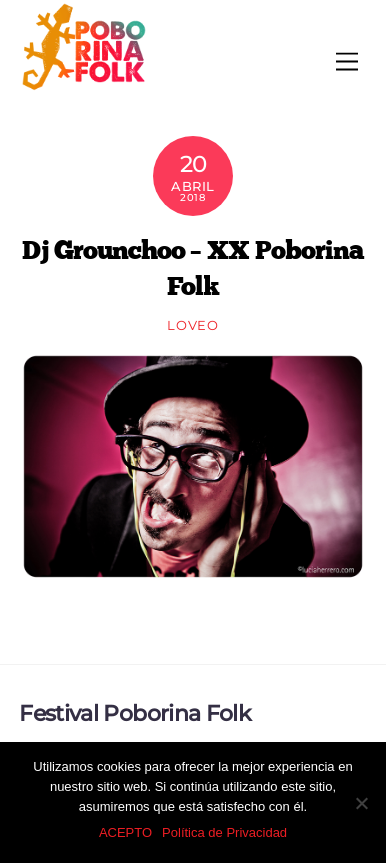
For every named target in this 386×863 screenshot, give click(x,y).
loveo (192, 325)
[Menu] (347, 62)
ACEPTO (125, 832)
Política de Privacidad (224, 832)
